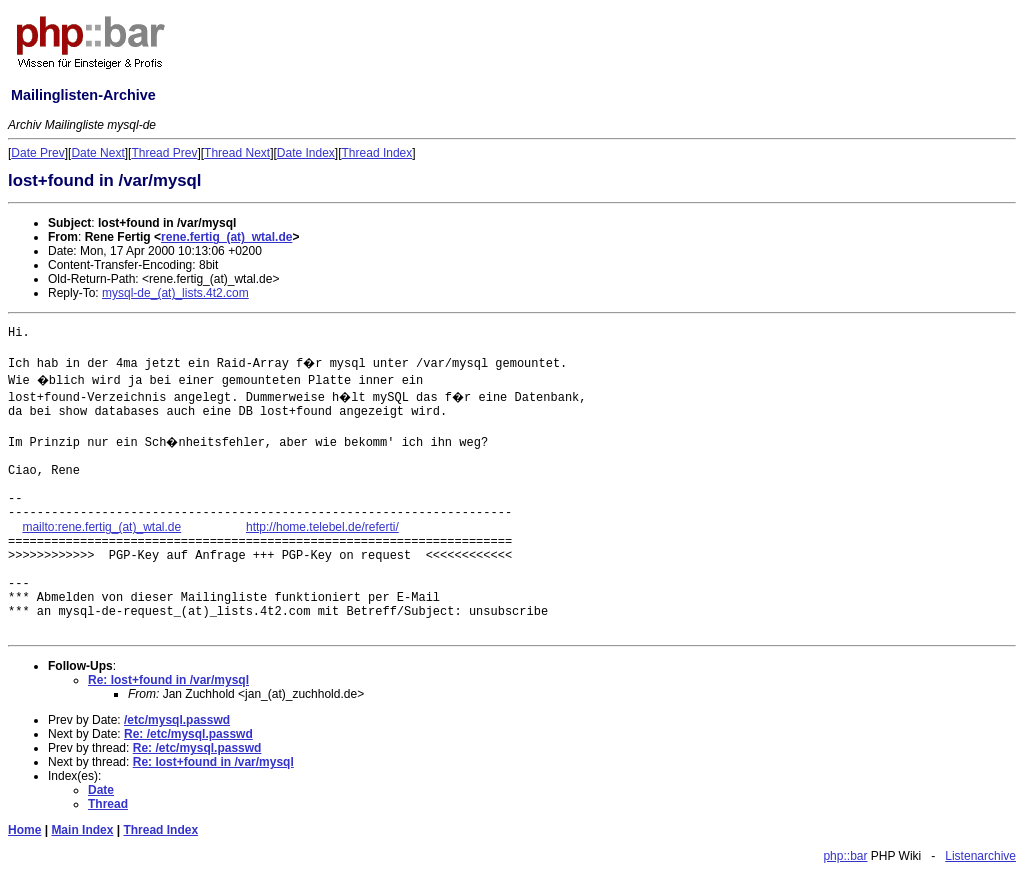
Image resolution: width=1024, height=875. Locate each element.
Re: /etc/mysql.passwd (188, 734)
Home (24, 830)
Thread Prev (164, 153)
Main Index (82, 830)
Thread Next (237, 153)
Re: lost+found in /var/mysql (168, 680)
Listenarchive (980, 856)
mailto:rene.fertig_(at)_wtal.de (101, 527)
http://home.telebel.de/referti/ (322, 527)
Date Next (97, 153)
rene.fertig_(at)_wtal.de (226, 237)
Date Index (306, 153)
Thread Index (377, 153)
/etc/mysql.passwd (177, 720)
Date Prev (37, 153)
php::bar (845, 856)
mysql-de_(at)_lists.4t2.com (175, 293)
